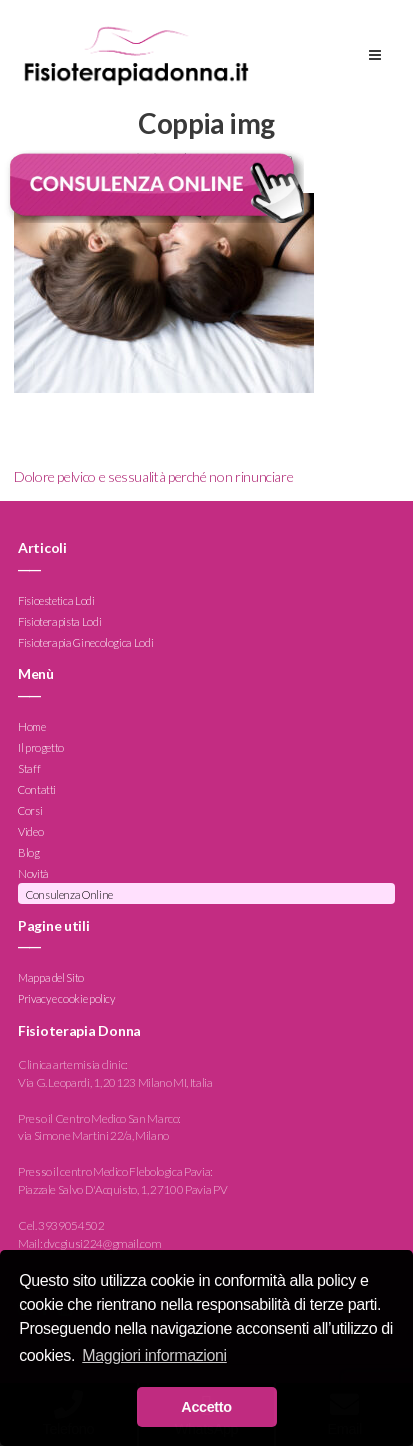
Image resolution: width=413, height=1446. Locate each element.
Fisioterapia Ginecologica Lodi (85, 642)
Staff (29, 768)
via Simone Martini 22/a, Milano (93, 1135)
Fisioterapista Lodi (59, 621)
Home (32, 726)
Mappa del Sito (51, 978)
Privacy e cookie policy (66, 999)
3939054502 (71, 1225)
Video (30, 831)
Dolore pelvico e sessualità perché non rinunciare (153, 476)
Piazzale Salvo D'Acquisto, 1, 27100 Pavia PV (122, 1189)
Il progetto (41, 747)
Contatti (37, 789)
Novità (33, 873)
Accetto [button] (206, 1407)
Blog (29, 852)
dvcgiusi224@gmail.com (102, 1243)
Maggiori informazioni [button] (154, 1355)
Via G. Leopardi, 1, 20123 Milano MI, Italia (115, 1082)
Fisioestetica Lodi (56, 600)
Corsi (30, 810)
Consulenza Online (69, 894)
